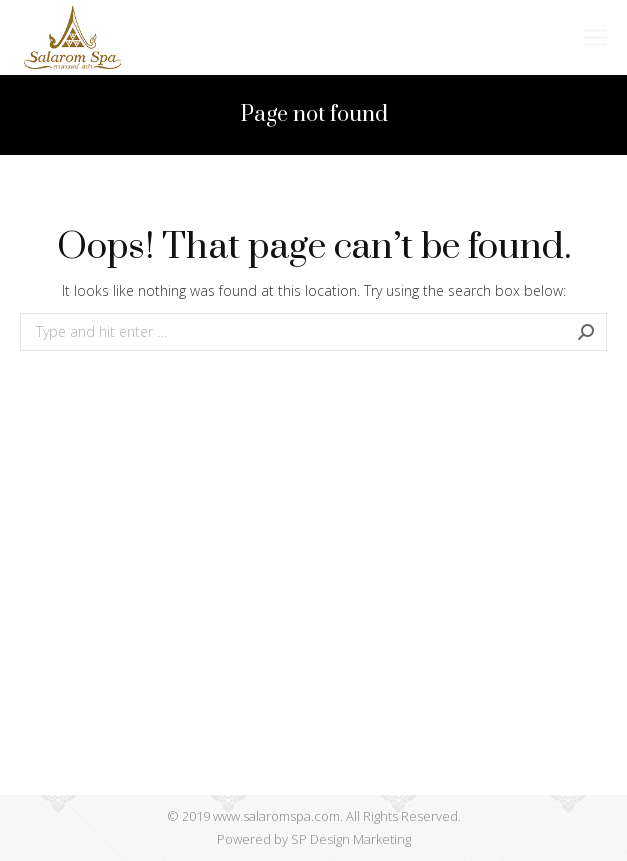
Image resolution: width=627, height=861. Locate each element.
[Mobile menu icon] (595, 37)
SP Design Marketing (351, 839)
